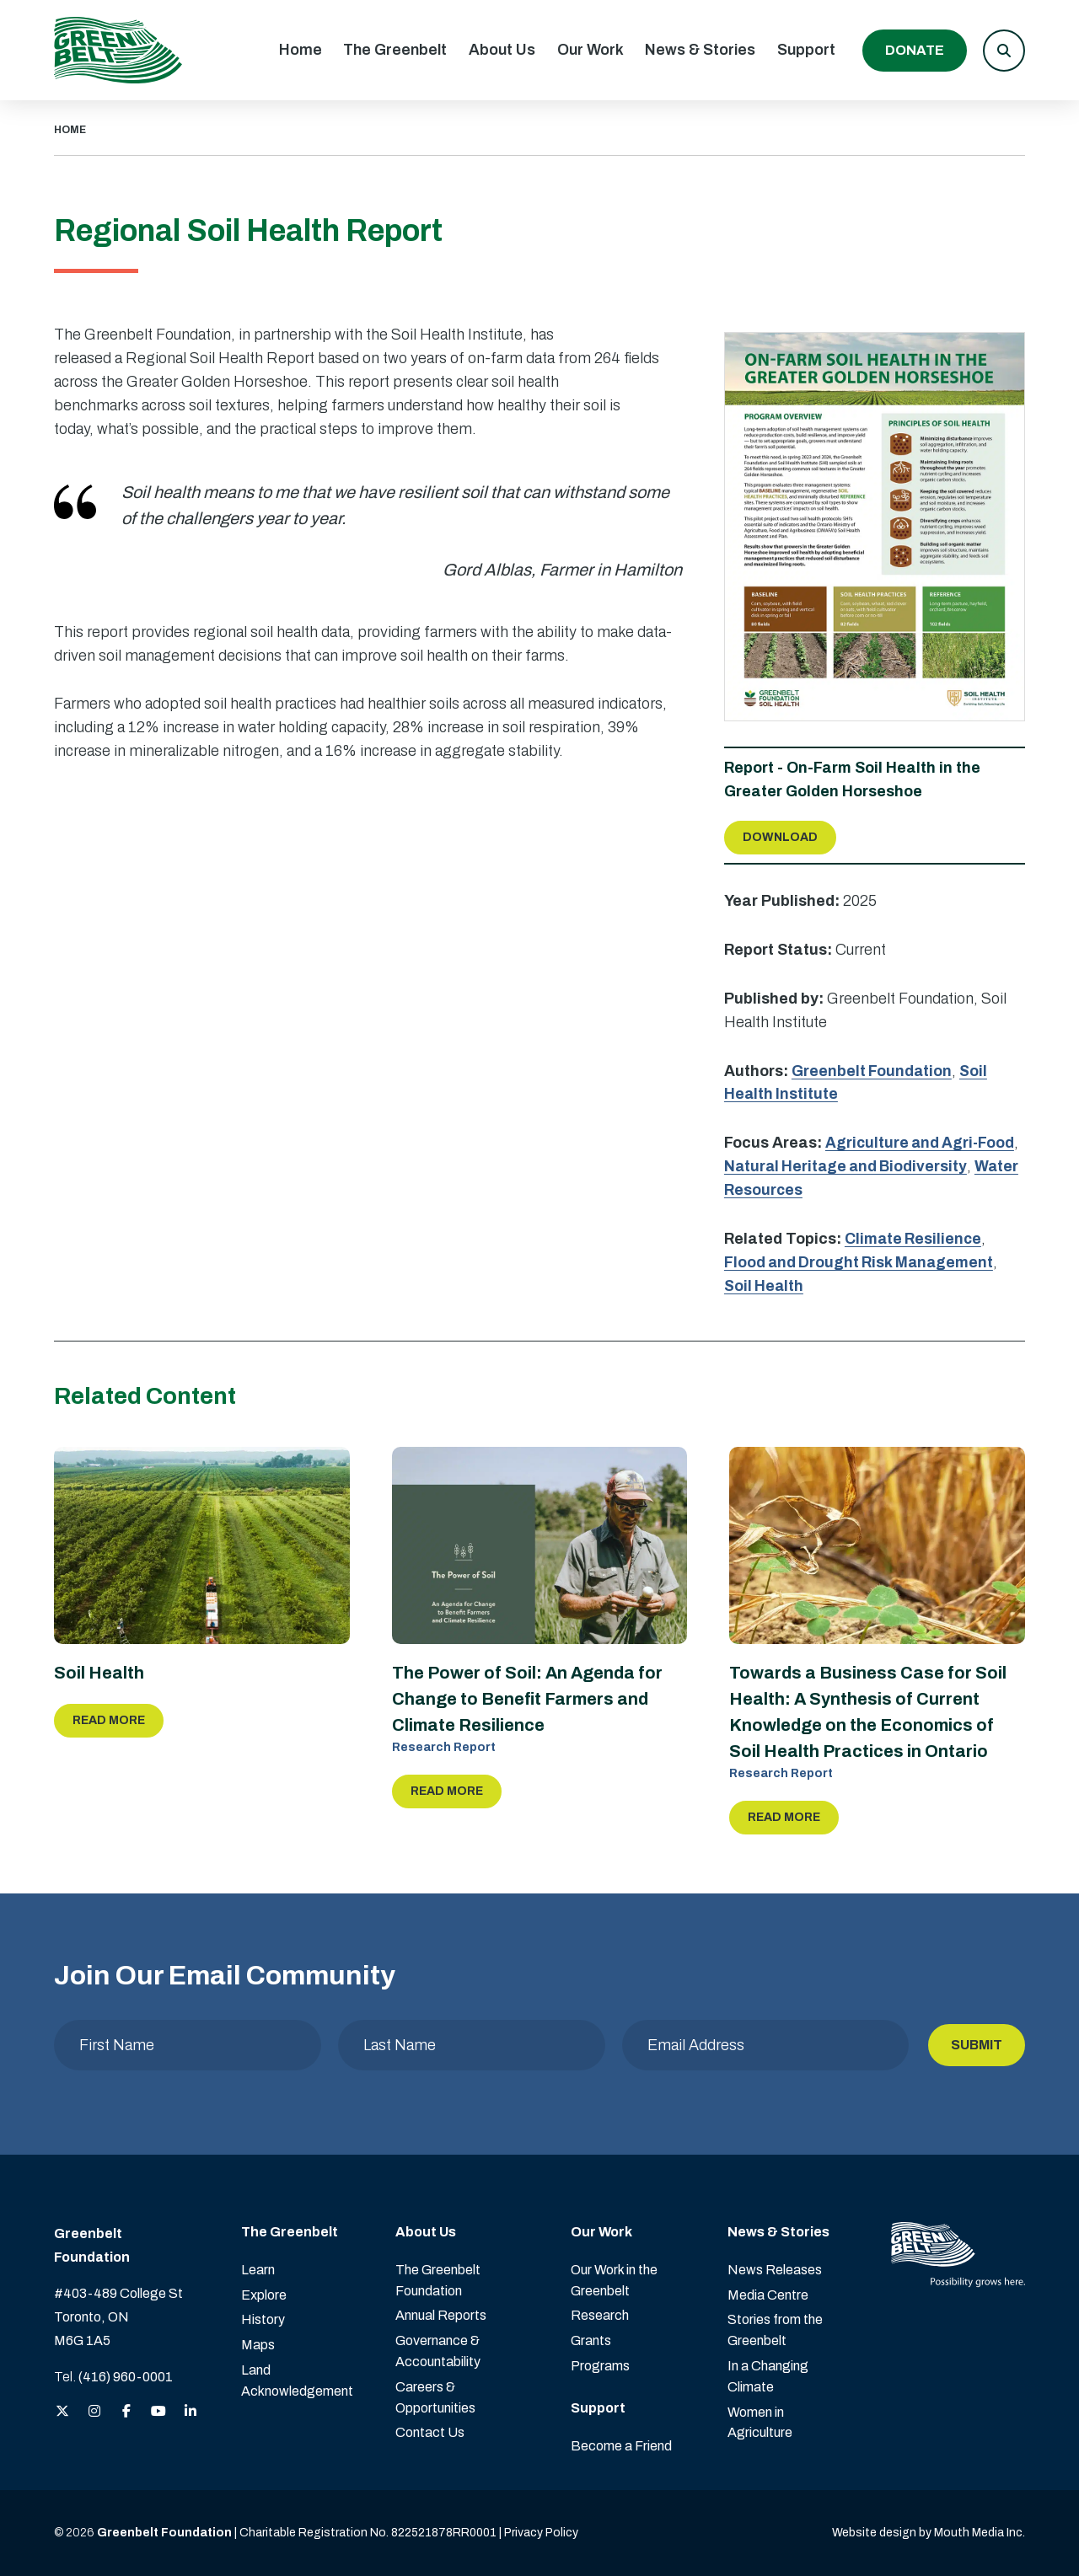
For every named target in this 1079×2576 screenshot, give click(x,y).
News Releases (774, 2270)
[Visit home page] (118, 50)
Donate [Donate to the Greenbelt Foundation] (914, 50)
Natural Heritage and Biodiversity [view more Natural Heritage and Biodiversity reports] (848, 1166)
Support (806, 49)
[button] (1004, 50)
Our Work (590, 49)
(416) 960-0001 (125, 2377)
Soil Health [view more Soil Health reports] (764, 1285)
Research (600, 2315)
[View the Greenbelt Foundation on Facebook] (126, 2412)
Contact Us (429, 2432)
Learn (258, 2270)
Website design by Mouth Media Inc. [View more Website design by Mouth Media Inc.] (928, 2532)
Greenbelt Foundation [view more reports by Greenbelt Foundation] (872, 1071)
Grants (591, 2340)
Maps (258, 2345)
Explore (264, 2295)
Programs (600, 2366)
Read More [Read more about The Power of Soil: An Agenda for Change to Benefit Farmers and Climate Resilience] (447, 1791)
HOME (70, 130)
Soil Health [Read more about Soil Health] (99, 1673)
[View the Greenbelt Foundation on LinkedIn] (190, 2412)
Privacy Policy (541, 2532)
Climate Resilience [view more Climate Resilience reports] (914, 1238)
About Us (502, 49)
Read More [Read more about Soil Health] (108, 1720)
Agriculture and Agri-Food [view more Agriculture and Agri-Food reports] (921, 1142)
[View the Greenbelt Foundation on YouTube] (158, 2412)
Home (300, 49)
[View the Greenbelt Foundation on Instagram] (94, 2412)
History (263, 2319)
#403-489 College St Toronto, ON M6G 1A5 (118, 2317)
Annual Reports (440, 2315)
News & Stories (700, 49)
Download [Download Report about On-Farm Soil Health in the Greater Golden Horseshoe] (780, 837)
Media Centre (767, 2295)
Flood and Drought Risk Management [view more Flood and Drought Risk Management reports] (861, 1262)
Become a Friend (621, 2446)
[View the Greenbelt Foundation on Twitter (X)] (62, 2412)
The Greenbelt (395, 49)
